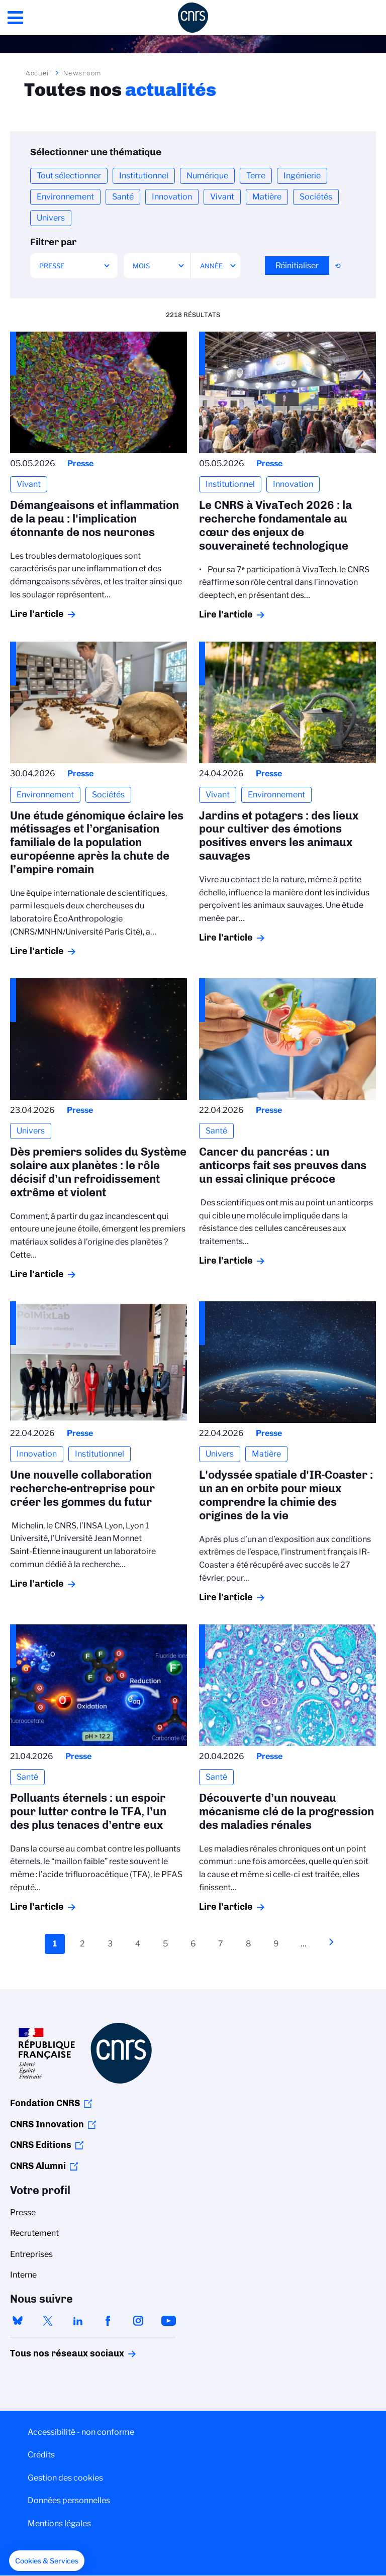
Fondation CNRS (45, 2103)
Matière (266, 196)
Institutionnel (143, 175)
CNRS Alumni (38, 2166)
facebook (108, 2321)
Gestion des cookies (65, 2478)
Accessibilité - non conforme (81, 2432)
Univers (51, 218)
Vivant (222, 196)
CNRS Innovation (47, 2124)
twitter (47, 2321)
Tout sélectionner (69, 175)
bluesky (17, 2321)
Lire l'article (37, 614)
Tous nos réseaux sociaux (49, 2353)
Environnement (65, 196)
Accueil (39, 73)
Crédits (41, 2454)
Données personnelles (69, 2500)
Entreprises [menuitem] (31, 2254)
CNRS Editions (40, 2144)
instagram (138, 2321)
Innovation (172, 196)
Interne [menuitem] (23, 2275)
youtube (168, 2321)
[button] (46, 2560)
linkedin (77, 2321)
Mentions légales (59, 2523)
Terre (255, 175)
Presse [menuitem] (23, 2212)
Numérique (207, 175)
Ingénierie (302, 175)
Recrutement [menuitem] (34, 2233)
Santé (123, 196)
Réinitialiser (297, 265)
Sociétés (316, 196)
